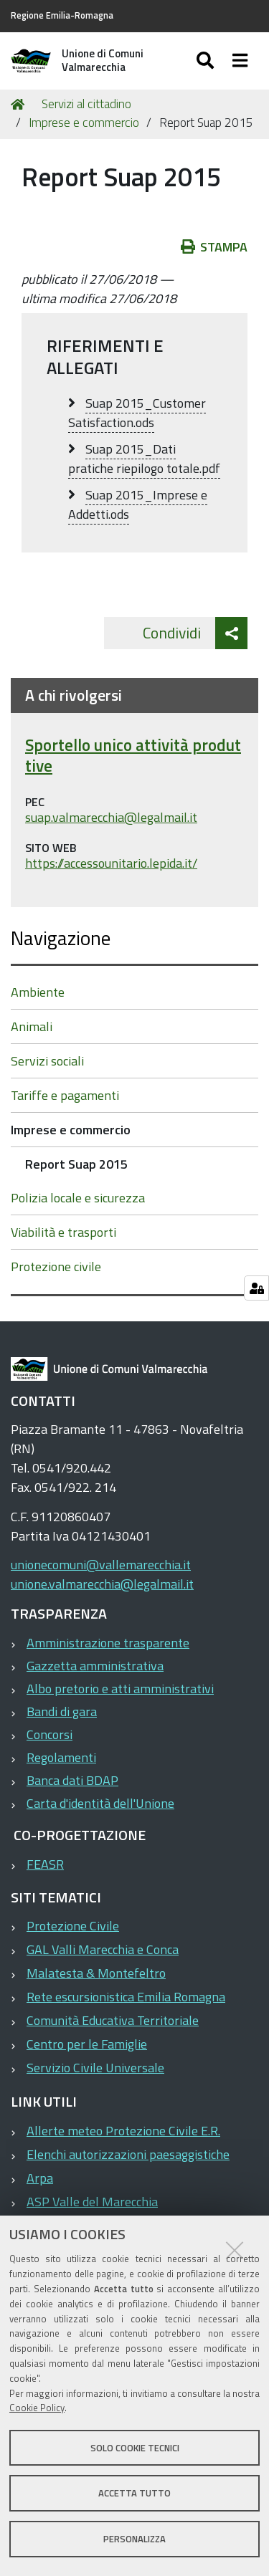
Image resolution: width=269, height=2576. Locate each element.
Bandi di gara (62, 1711)
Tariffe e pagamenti (65, 1095)
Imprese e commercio (84, 122)
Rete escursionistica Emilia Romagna (126, 1996)
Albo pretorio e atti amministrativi (120, 1688)
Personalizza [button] (134, 2539)
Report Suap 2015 (76, 1164)
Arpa (40, 2178)
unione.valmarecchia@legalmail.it (102, 1584)
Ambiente (38, 992)
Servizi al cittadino (86, 104)
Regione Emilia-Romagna (62, 15)
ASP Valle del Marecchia (92, 2201)
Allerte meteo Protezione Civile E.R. (123, 2130)
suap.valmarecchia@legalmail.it (111, 818)
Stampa (214, 247)
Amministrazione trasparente (108, 1642)
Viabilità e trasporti (63, 1232)
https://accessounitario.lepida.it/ (111, 864)
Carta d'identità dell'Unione (100, 1803)
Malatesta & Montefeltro (96, 1973)
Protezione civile (56, 1266)
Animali (31, 1026)
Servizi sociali (47, 1061)
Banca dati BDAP (72, 1780)
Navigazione (60, 937)
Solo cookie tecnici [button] (134, 2448)
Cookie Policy (37, 2407)
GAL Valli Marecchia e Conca (103, 1949)
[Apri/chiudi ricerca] (207, 60)
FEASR (45, 1864)
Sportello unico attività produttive (133, 755)
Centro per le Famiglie (87, 2044)
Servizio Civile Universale (95, 2067)
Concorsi (49, 1734)
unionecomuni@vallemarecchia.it (101, 1564)
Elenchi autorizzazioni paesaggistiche (128, 2154)
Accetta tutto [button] (134, 2493)
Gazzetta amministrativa (95, 1665)
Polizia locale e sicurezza (78, 1197)
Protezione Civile (73, 1925)
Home (20, 104)
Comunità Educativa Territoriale (113, 2020)
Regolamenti (61, 1757)
